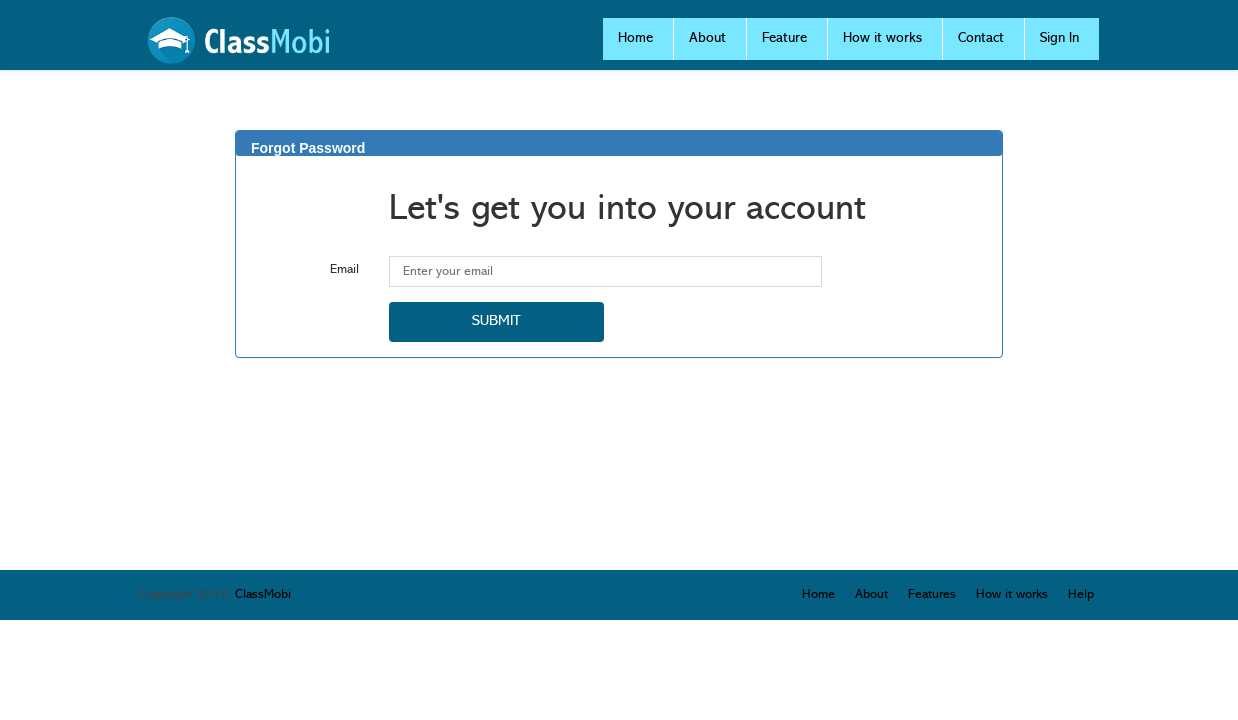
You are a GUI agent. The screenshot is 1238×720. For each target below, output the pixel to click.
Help (1081, 594)
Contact (981, 39)
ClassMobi (263, 594)
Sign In (1059, 39)
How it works (882, 39)
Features (932, 594)
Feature (784, 39)
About (707, 39)
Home (635, 39)
